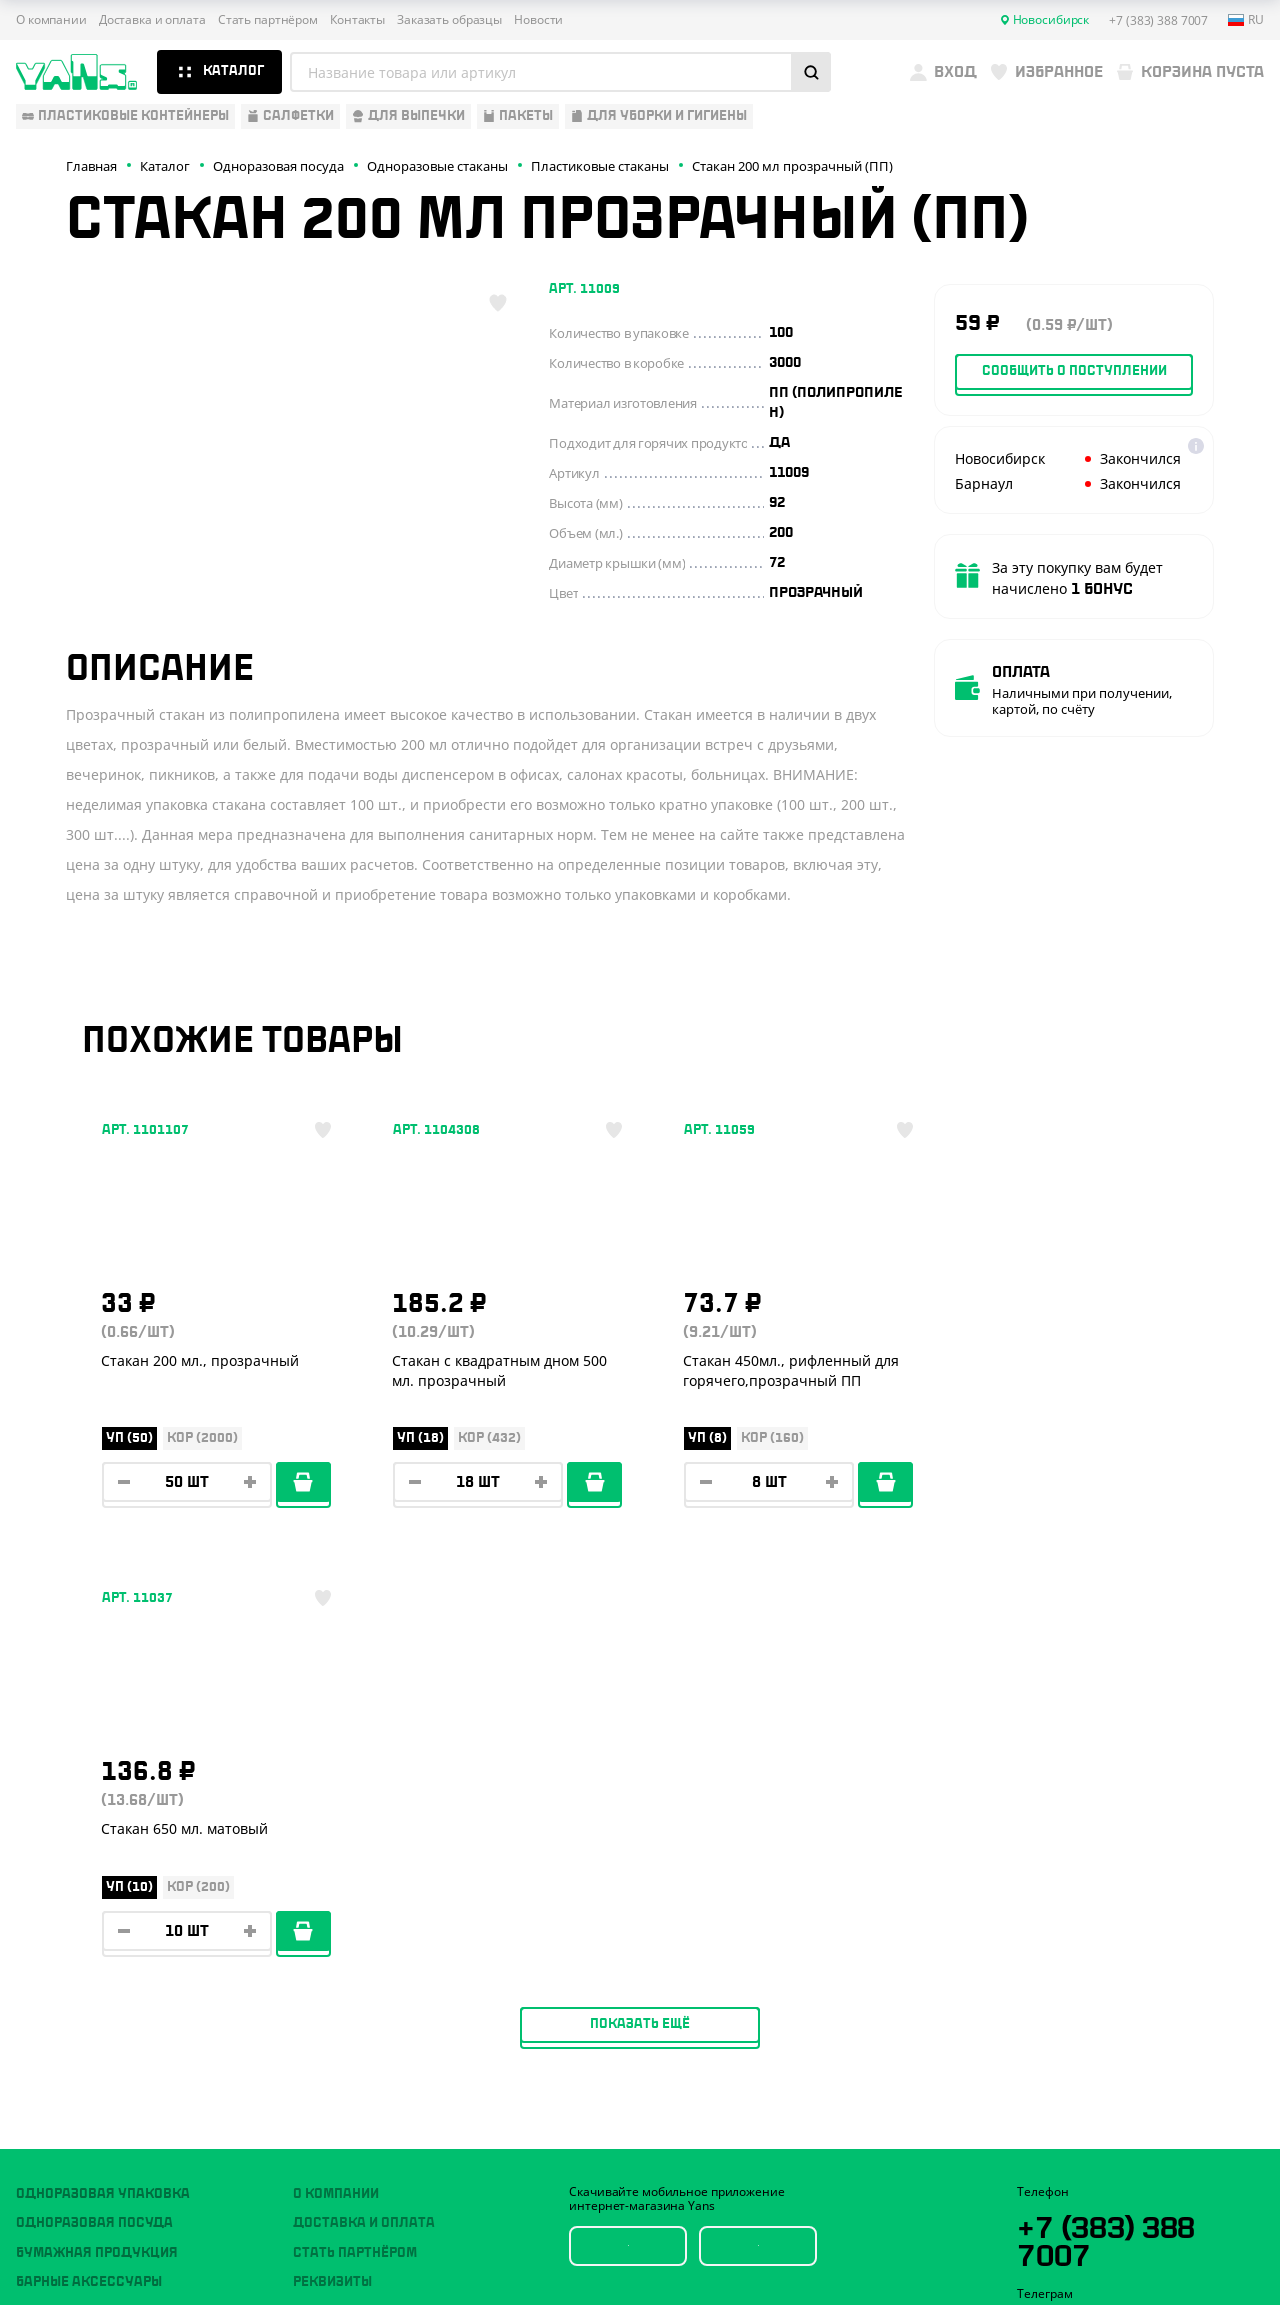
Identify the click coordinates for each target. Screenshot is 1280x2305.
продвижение (1130, 2256)
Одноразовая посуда (94, 1833)
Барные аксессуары (89, 1892)
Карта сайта (1052, 2183)
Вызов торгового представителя (414, 1951)
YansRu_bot (1107, 1938)
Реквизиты (332, 1892)
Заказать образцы (449, 20)
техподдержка (1190, 2240)
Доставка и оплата (152, 20)
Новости (538, 20)
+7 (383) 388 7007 (1108, 1849)
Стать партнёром (268, 20)
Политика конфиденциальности (1112, 2167)
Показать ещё (640, 1634)
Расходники (61, 2009)
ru (1246, 20)
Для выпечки (64, 1921)
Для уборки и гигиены (96, 1980)
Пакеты (43, 1951)
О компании (51, 20)
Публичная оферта (1072, 2150)
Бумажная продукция (97, 1862)
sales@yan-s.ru (1138, 2012)
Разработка (1114, 2240)
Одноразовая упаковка (103, 1804)
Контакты (357, 20)
